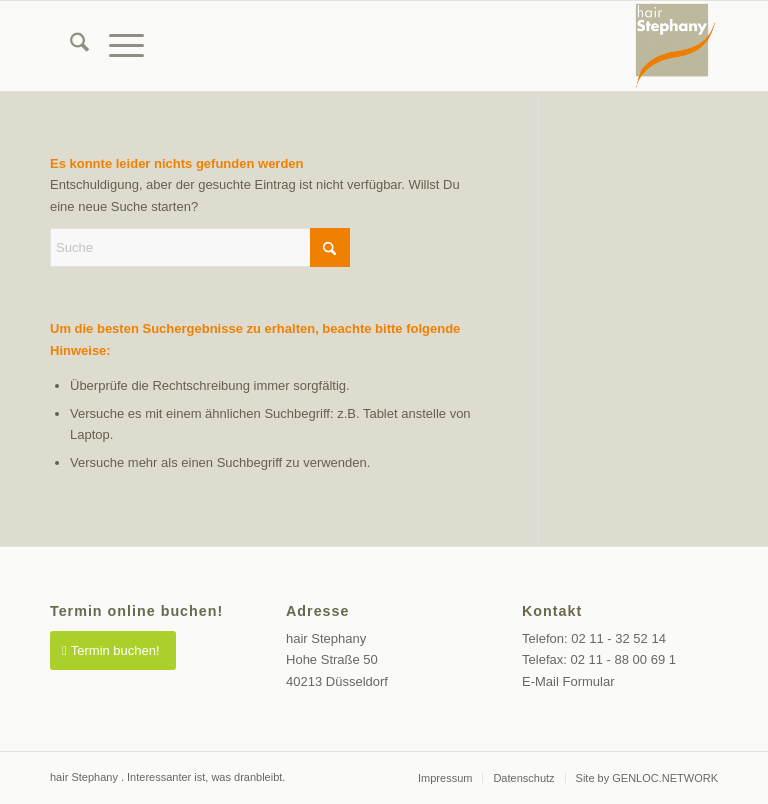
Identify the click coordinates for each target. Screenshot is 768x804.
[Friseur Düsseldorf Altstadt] (675, 46)
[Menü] (116, 46)
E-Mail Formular (568, 681)
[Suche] (69, 46)
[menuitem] (69, 46)
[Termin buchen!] (113, 650)
